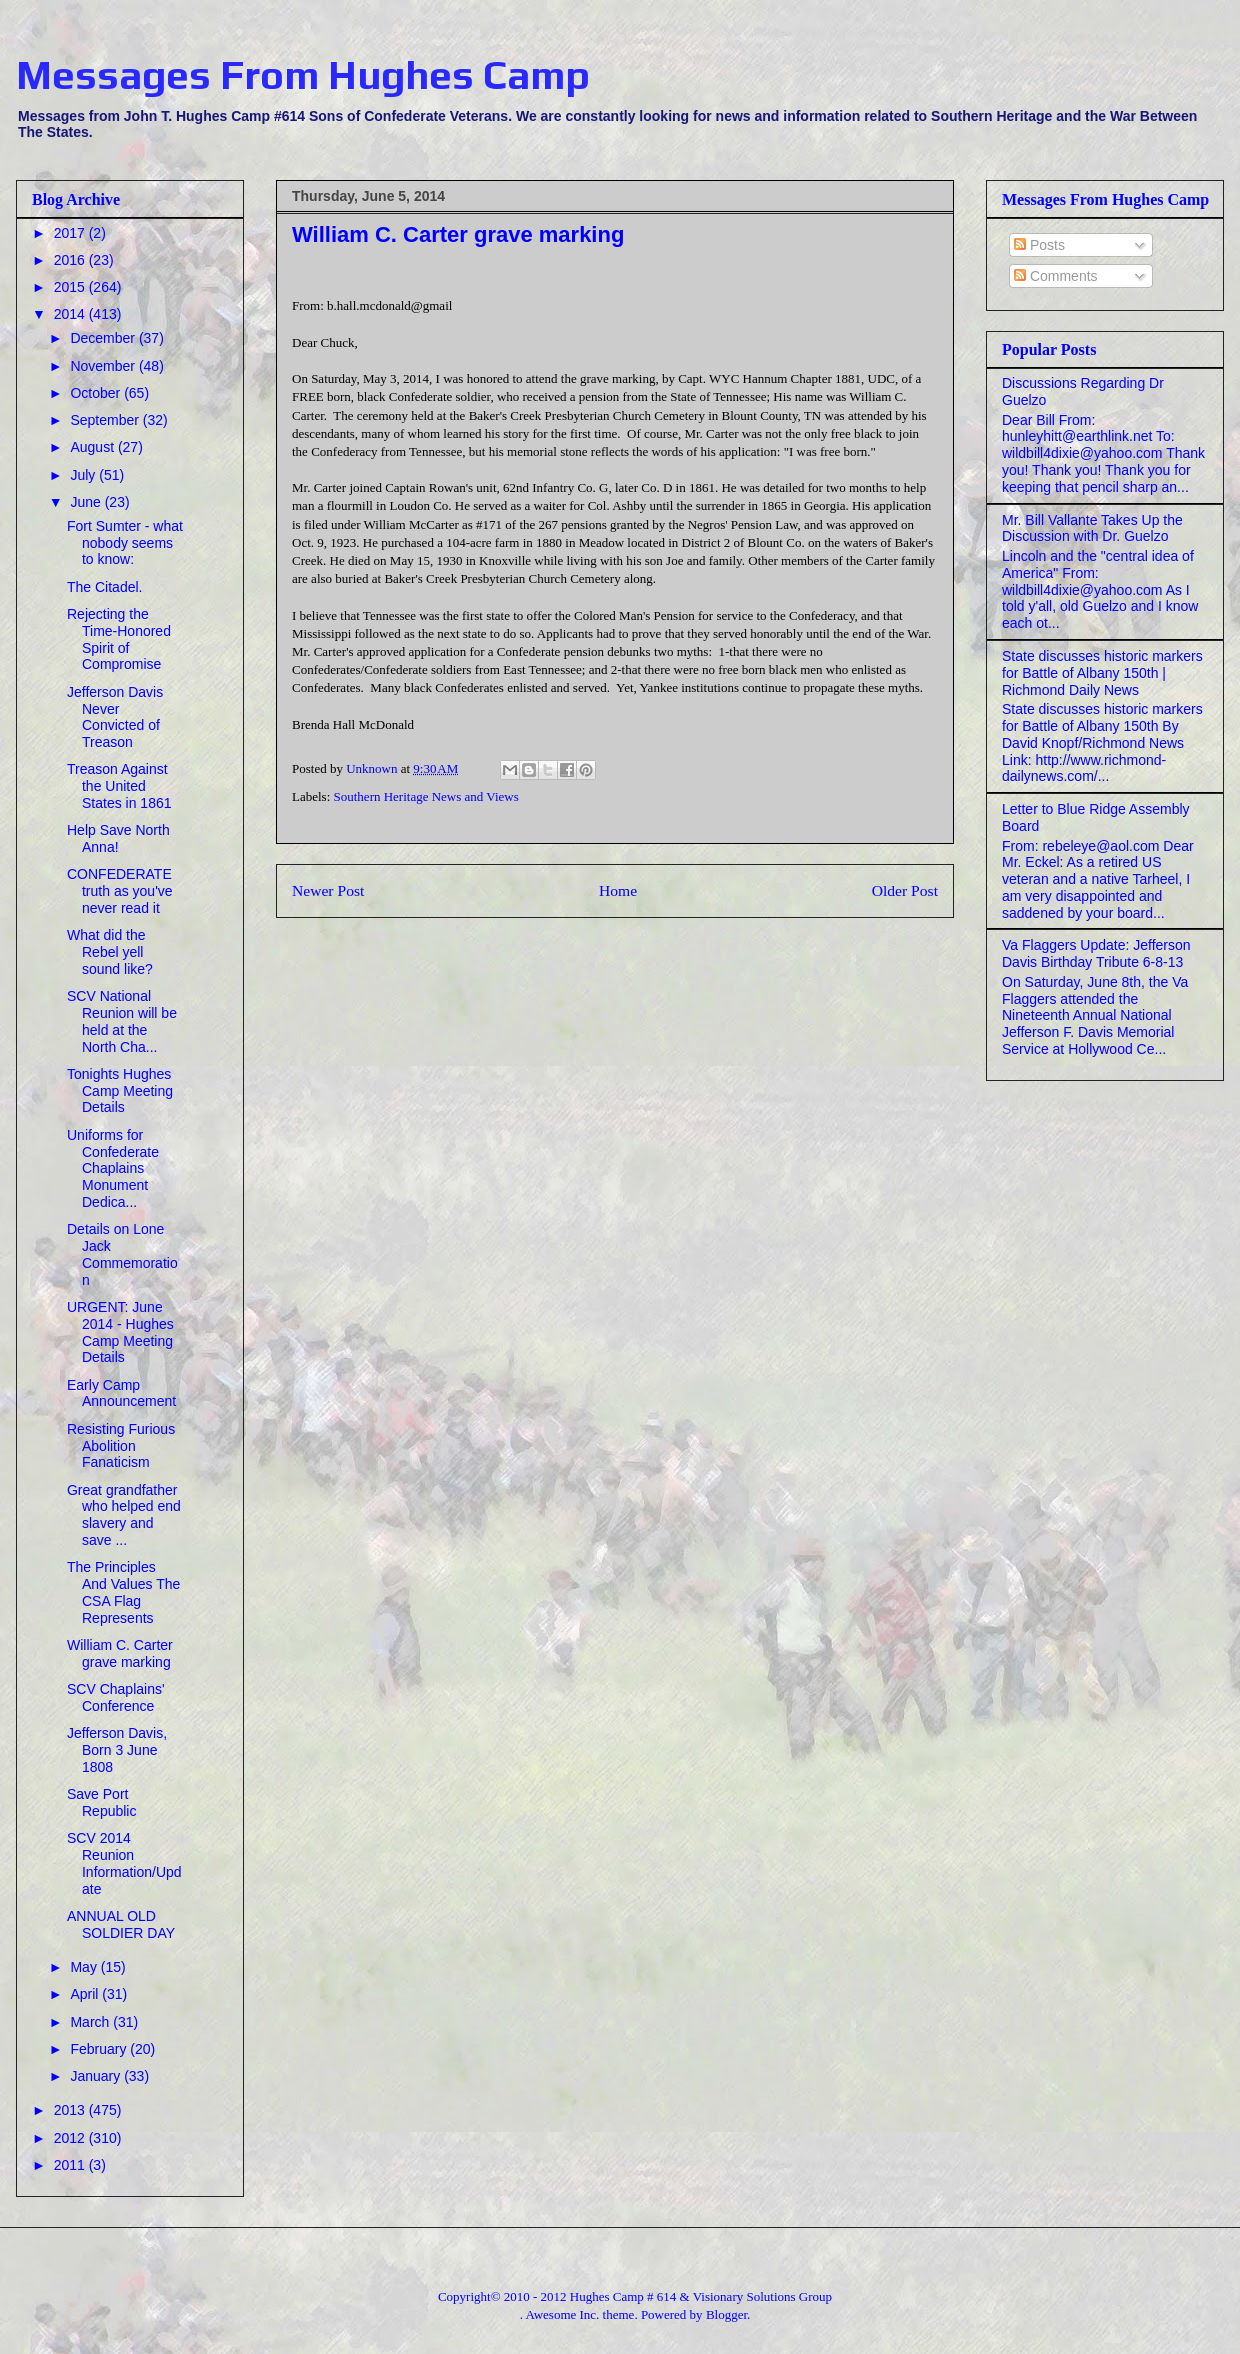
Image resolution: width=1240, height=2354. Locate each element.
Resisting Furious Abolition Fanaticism (121, 1446)
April (86, 1994)
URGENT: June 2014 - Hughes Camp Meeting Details (120, 1332)
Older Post (905, 890)
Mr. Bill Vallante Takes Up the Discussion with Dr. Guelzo (1092, 528)
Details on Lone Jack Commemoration (122, 1254)
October (97, 393)
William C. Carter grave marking (120, 1653)
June (87, 502)
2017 (71, 233)
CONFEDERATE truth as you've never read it (120, 891)
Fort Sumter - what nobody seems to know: (125, 543)
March (91, 2022)
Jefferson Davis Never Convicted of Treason (115, 717)
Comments (1056, 276)
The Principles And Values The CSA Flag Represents (123, 1592)
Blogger (726, 2314)
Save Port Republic (101, 1802)
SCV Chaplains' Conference (116, 1697)
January (97, 2076)
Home (618, 890)
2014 (71, 314)
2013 (71, 2110)
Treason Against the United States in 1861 (119, 786)
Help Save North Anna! (118, 838)
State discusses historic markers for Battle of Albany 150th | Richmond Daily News (1102, 673)
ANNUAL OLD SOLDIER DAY (121, 1924)
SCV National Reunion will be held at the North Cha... (122, 1021)
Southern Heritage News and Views (426, 796)
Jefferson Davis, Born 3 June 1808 (117, 1750)
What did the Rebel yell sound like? (110, 952)
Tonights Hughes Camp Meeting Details (120, 1091)
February (100, 2049)
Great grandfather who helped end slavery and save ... (124, 1515)
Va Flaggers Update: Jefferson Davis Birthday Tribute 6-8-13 (1096, 953)
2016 (71, 260)
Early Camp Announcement (121, 1393)
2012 (71, 2138)
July (84, 475)
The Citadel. (104, 587)
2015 (71, 287)
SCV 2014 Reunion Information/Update (124, 1863)
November (104, 366)
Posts (1039, 245)
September (106, 420)
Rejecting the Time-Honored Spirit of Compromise (119, 639)
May (85, 1967)
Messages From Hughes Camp (303, 75)
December (104, 338)
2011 (71, 2165)
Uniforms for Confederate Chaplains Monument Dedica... (113, 1168)
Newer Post (328, 890)
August (93, 447)
